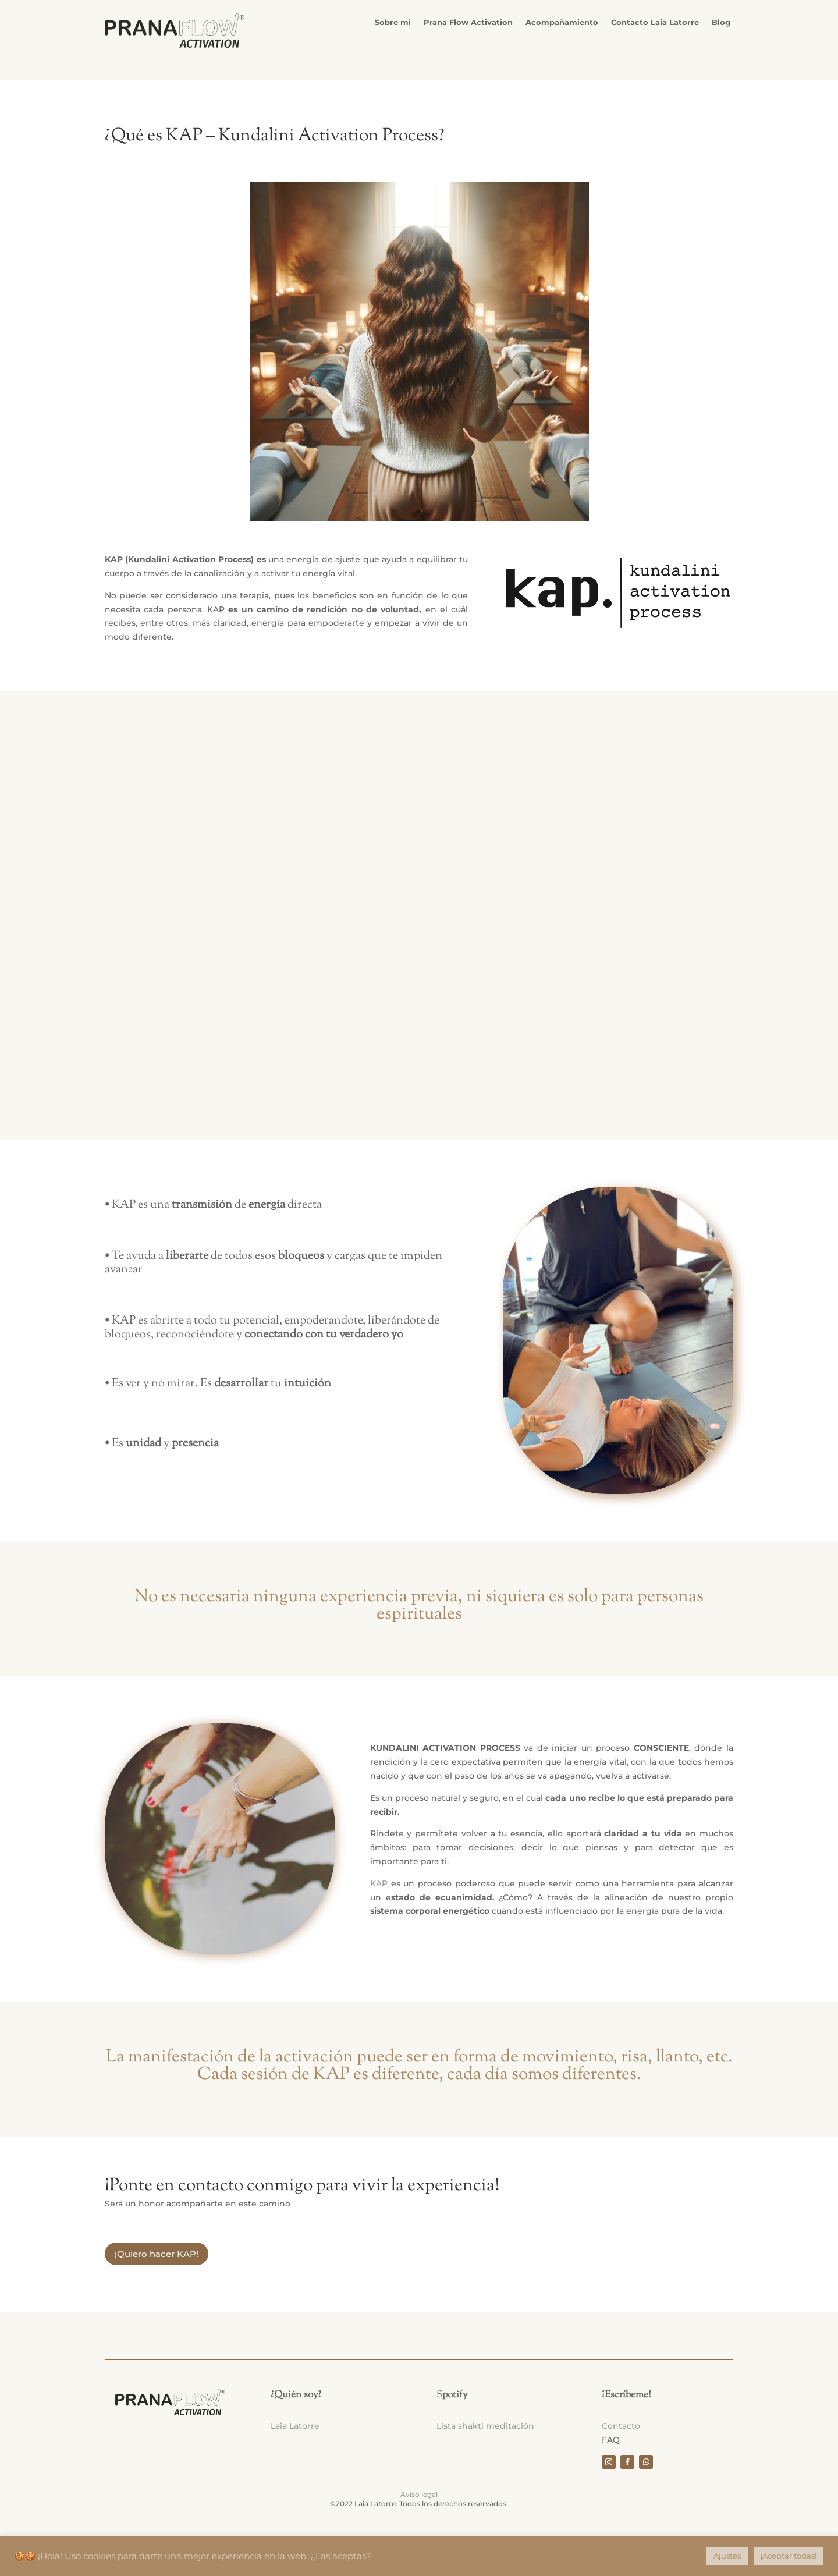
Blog (721, 22)
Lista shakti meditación (485, 2423)
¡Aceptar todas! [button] (788, 2555)
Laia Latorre (295, 2423)
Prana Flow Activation (468, 22)
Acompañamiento (561, 22)
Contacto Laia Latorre (655, 22)
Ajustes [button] (727, 2555)
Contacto (621, 2423)
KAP (379, 1880)
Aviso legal (419, 2491)
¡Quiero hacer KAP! (156, 2250)
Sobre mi (393, 22)
